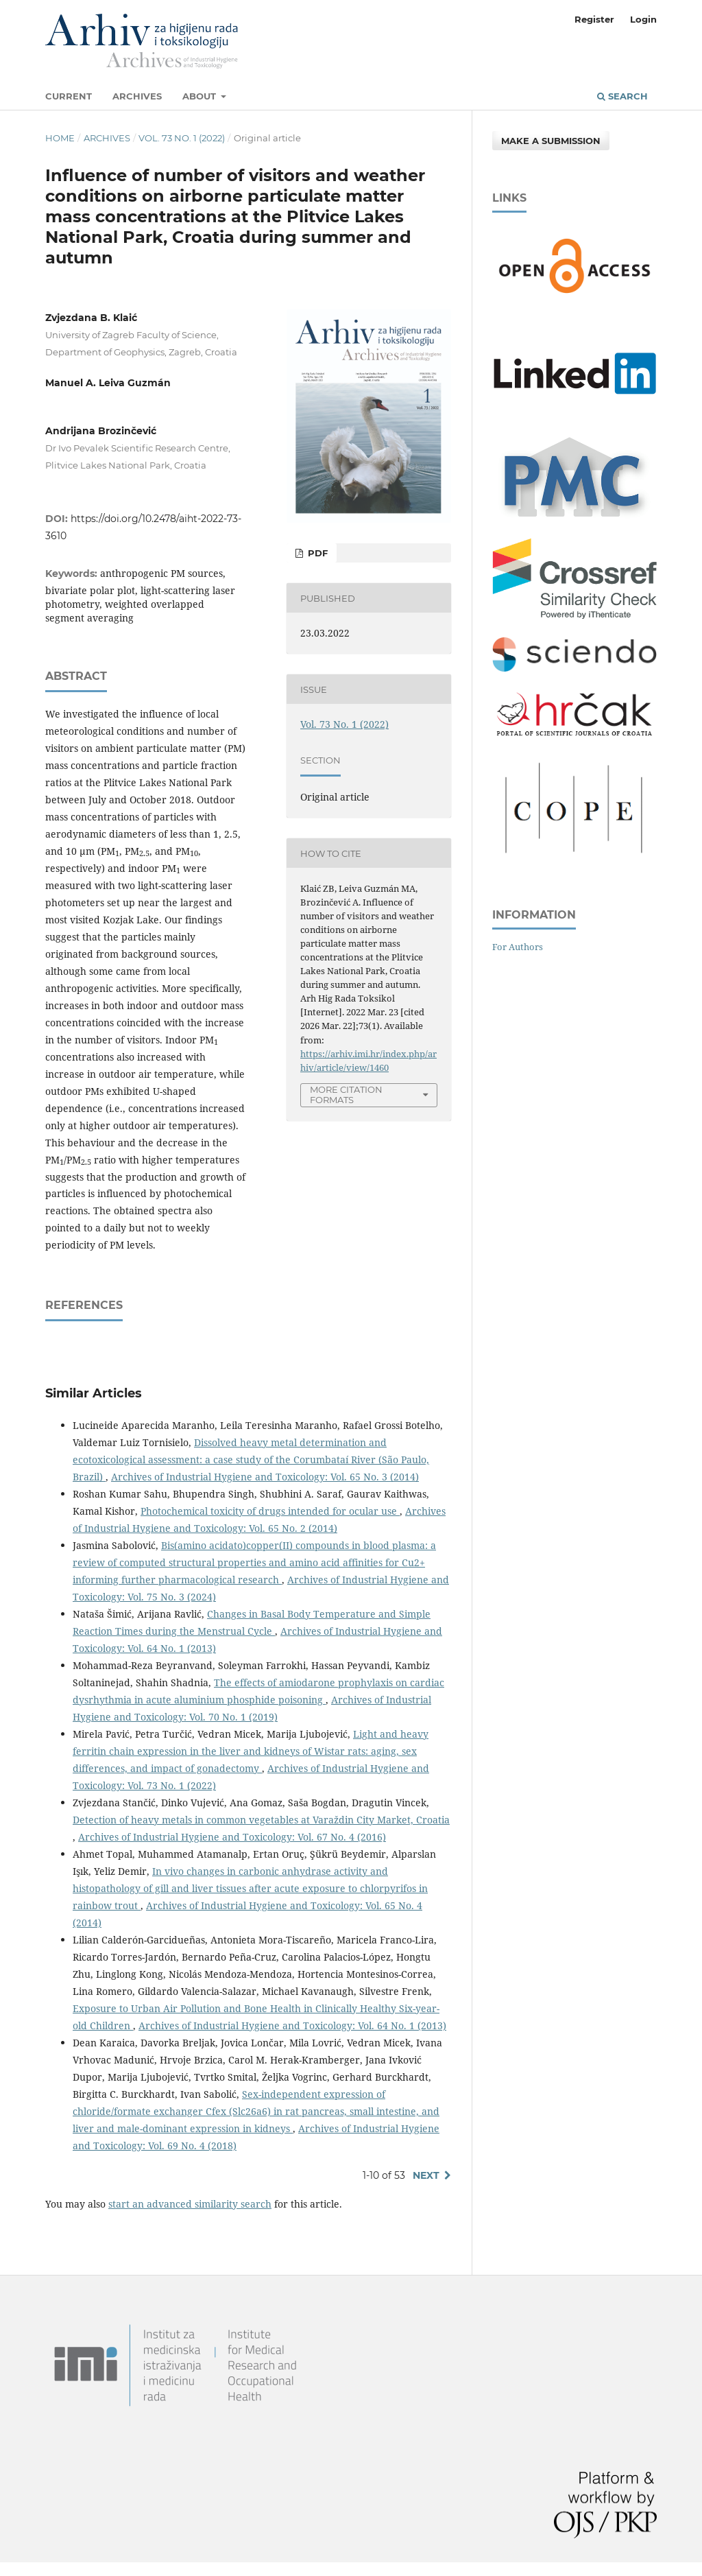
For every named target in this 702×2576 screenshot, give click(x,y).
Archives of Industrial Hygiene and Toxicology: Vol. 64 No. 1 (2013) (292, 2025)
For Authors (517, 947)
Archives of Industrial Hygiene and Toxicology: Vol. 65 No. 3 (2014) (265, 1476)
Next (426, 2175)
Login (643, 19)
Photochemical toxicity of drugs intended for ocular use (270, 1510)
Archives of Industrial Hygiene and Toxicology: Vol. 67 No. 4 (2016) (232, 1836)
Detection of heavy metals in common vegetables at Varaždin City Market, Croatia (261, 1819)
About (200, 96)
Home (60, 137)
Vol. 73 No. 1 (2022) (181, 137)
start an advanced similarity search (189, 2203)
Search (622, 96)
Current (68, 96)
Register (594, 19)
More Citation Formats (346, 1094)
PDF (316, 552)
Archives (137, 96)
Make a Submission (551, 140)
